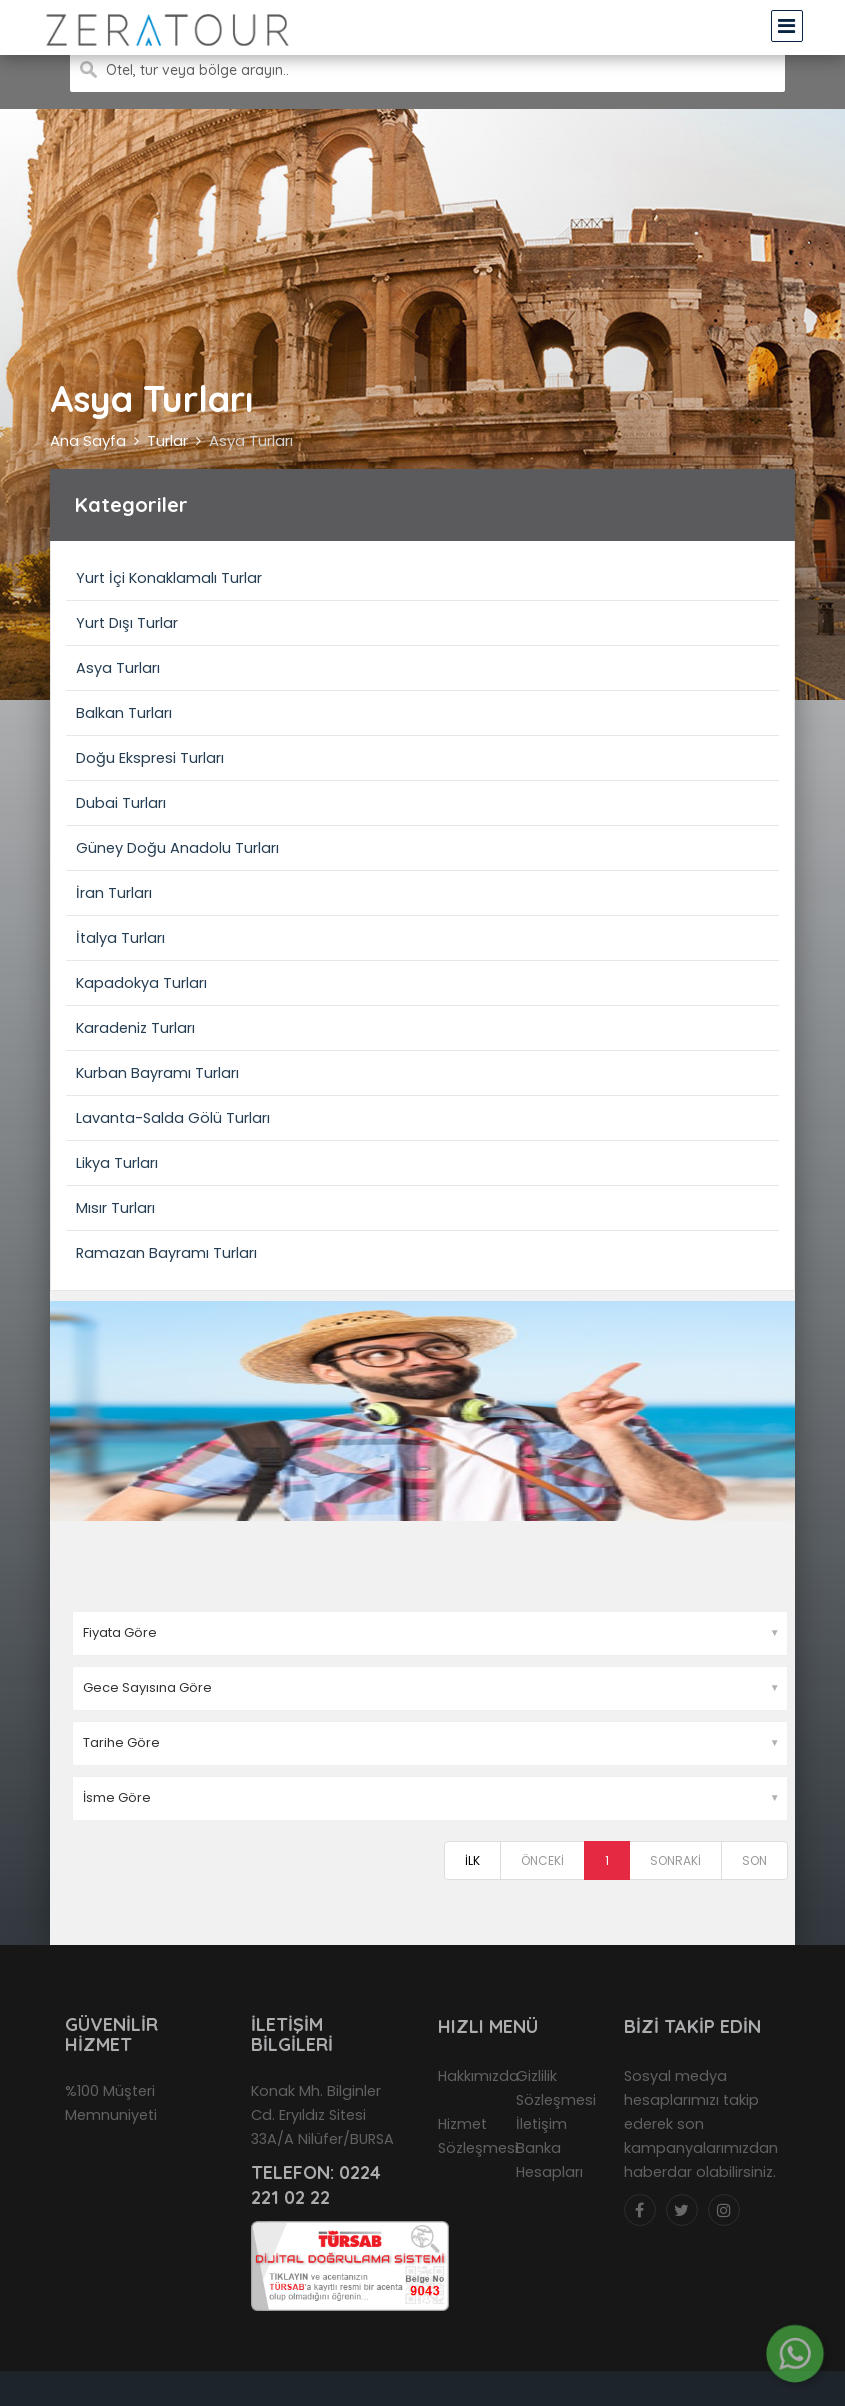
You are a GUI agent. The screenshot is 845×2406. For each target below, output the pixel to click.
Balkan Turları (124, 713)
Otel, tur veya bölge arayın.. (197, 70)
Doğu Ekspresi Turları (150, 758)
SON (754, 1860)
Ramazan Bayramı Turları (166, 1253)
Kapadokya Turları (141, 983)
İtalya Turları (120, 938)
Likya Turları (117, 1163)
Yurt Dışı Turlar (127, 623)
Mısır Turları (115, 1208)
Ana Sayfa (88, 440)
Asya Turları (251, 440)
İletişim (541, 2124)
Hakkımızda (478, 2076)
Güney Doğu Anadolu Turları (177, 848)
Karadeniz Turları (135, 1028)
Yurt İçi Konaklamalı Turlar (169, 578)
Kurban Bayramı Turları (157, 1073)
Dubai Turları (121, 803)
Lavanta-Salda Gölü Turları (173, 1118)
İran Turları (114, 893)
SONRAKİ (675, 1860)
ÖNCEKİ (542, 1860)
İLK (472, 1860)
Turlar (167, 440)
